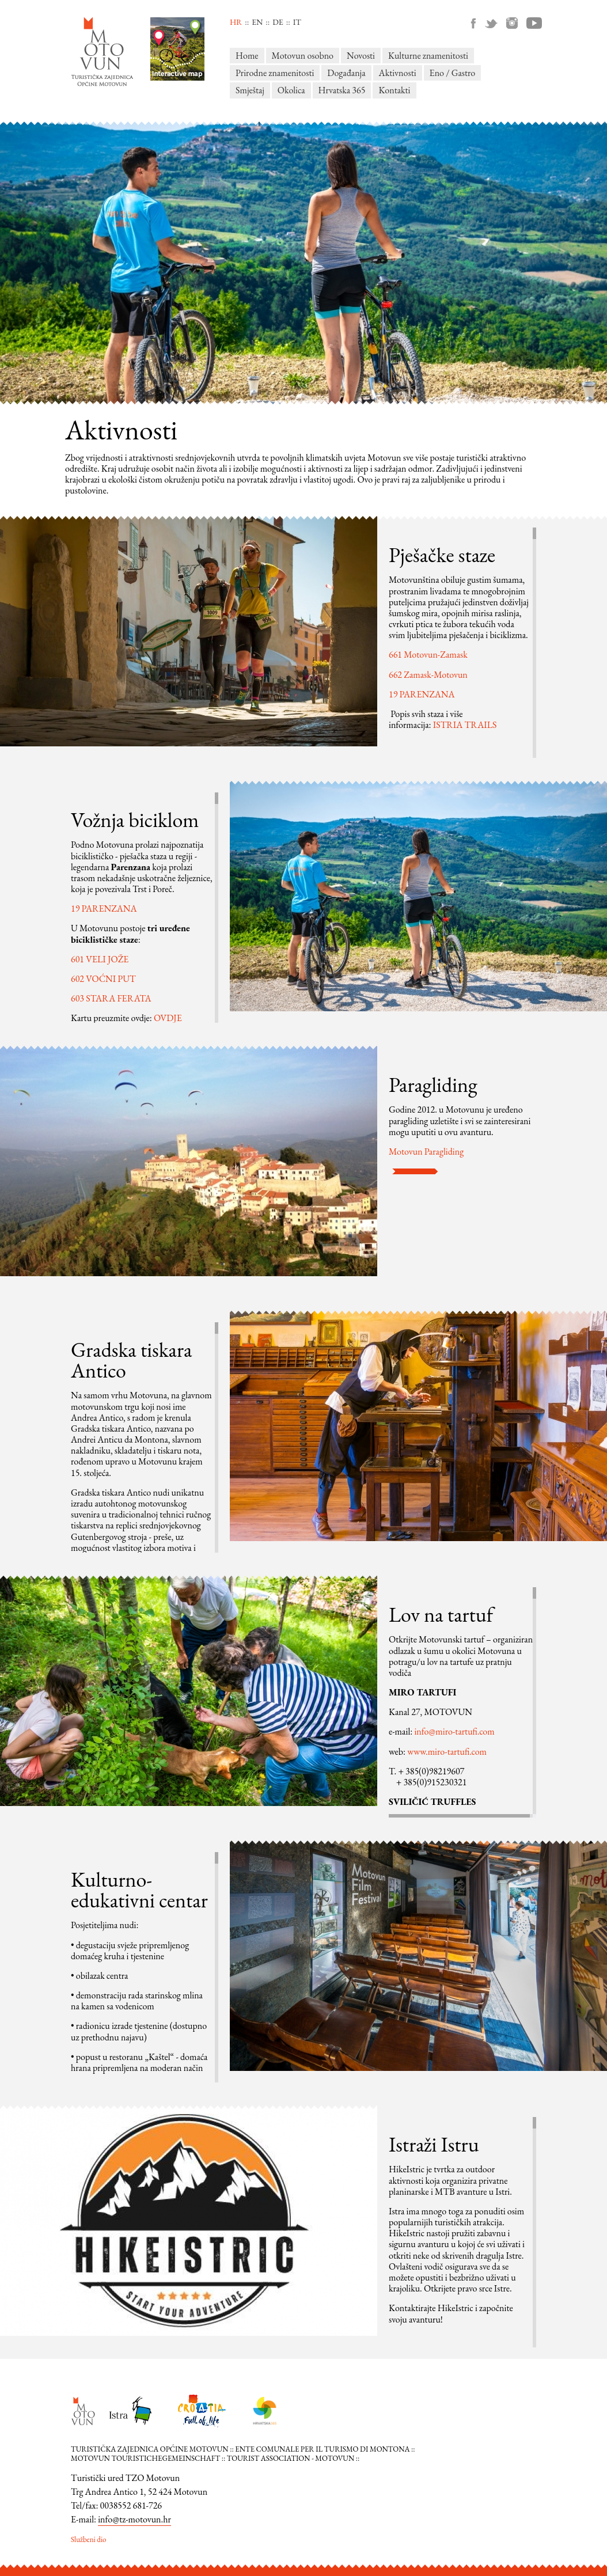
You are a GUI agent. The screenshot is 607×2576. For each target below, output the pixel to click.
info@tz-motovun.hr (134, 2519)
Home (247, 56)
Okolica (291, 90)
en (257, 22)
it (297, 22)
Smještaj (250, 90)
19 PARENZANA (422, 694)
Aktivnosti (397, 73)
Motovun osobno (302, 56)
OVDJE (168, 1018)
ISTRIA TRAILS (465, 725)
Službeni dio (89, 2539)
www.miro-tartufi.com (447, 1752)
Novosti (361, 56)
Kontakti (394, 90)
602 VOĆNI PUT (103, 979)
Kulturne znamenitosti (428, 56)
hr (236, 22)
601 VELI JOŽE (99, 959)
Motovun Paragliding (426, 1151)
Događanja (346, 73)
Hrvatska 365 (342, 90)
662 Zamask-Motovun (428, 675)
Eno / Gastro (453, 73)
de (277, 22)
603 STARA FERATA (111, 998)
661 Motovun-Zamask (428, 654)
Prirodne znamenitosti (275, 73)
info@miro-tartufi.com (454, 1731)
